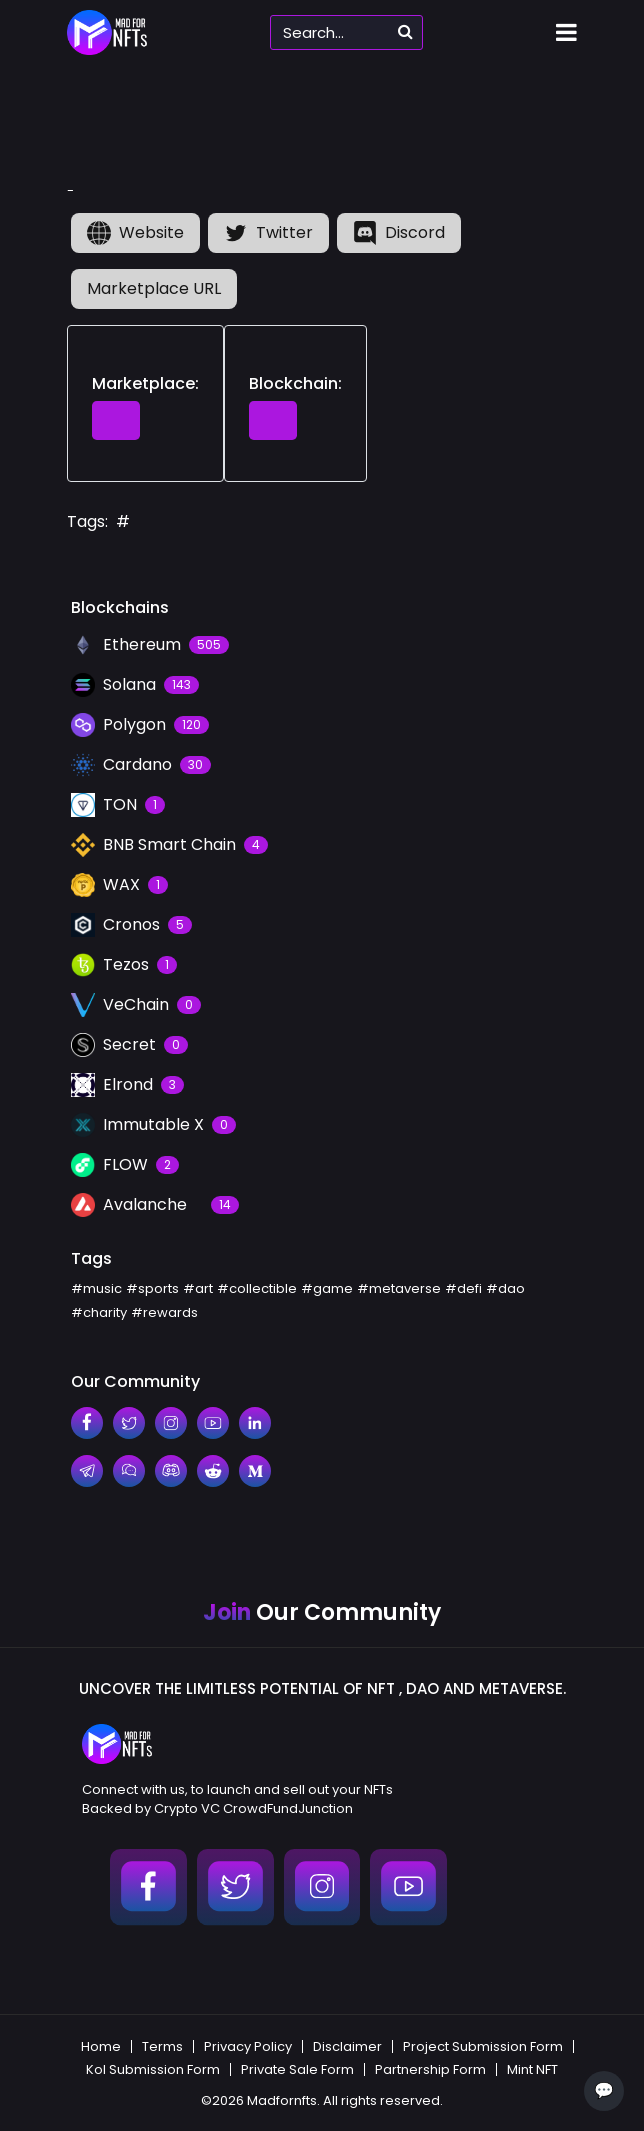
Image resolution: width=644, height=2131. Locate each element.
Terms (162, 2046)
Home (101, 2046)
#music (96, 1288)
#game (327, 1288)
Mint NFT (532, 2069)
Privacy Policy (248, 2046)
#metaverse (399, 1288)
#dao (505, 1288)
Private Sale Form (297, 2069)
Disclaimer (347, 2046)
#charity (99, 1312)
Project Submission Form (483, 2046)
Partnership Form (430, 2069)
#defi (463, 1288)
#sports (152, 1288)
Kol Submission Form (153, 2069)
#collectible (257, 1288)
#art (198, 1288)
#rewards (164, 1312)
